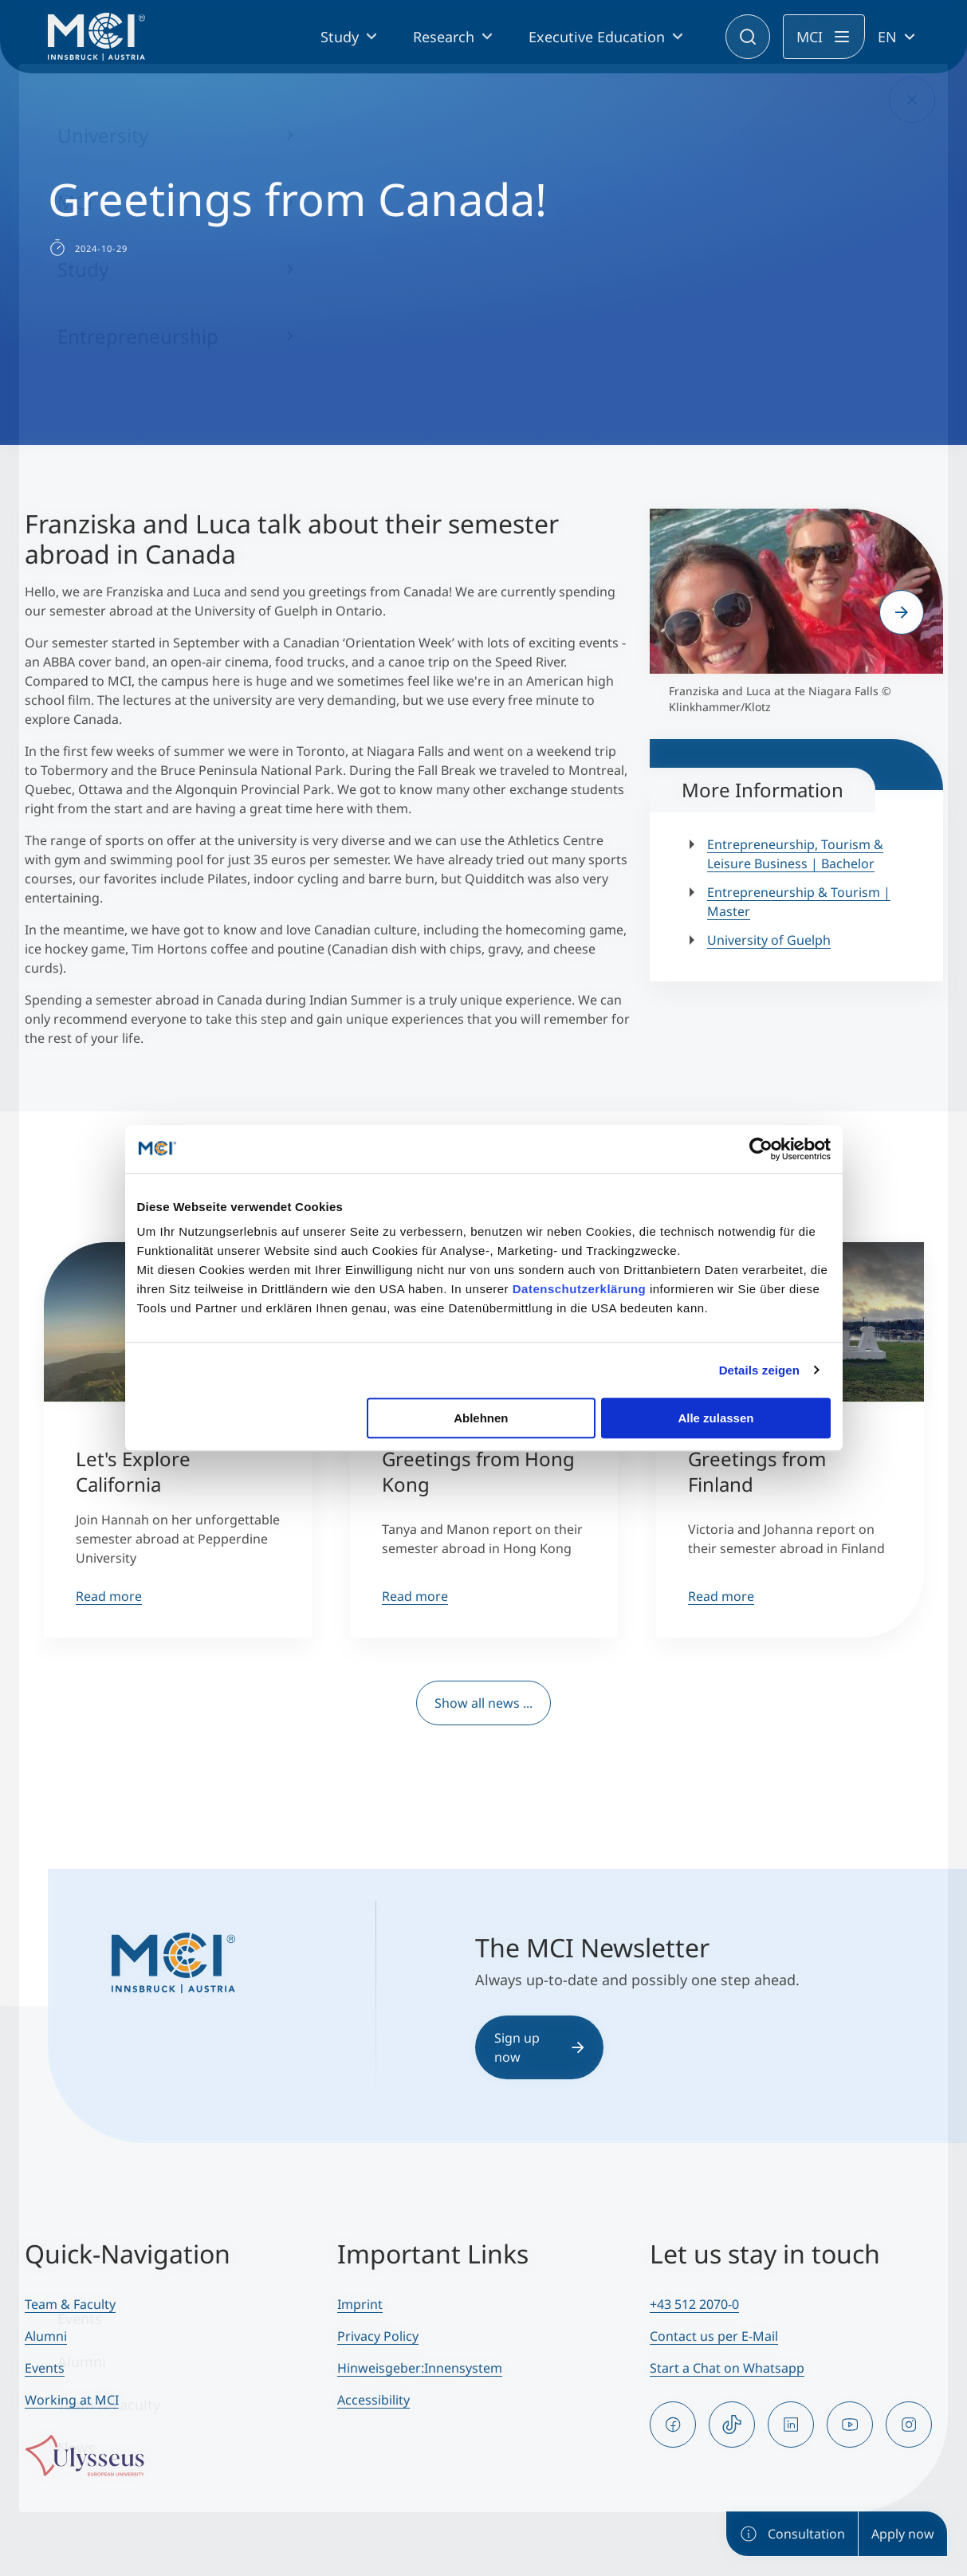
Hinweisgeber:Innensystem (419, 2368)
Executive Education (597, 36)
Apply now (902, 2534)
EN (887, 36)
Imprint (360, 2304)
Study (339, 36)
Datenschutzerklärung (580, 1289)
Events (45, 2368)
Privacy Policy (378, 2336)
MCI (809, 36)
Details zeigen (759, 1370)
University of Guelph (769, 940)
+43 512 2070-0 (694, 2304)
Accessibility (373, 2400)
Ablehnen (481, 1418)
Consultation (792, 2533)
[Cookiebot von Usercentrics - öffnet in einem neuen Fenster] (761, 1149)
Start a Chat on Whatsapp (727, 2368)
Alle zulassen (715, 1418)
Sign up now (539, 2047)
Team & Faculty (70, 2304)
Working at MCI (72, 2400)
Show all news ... (483, 1703)
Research (443, 36)
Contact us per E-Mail (714, 2336)
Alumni (46, 2336)
